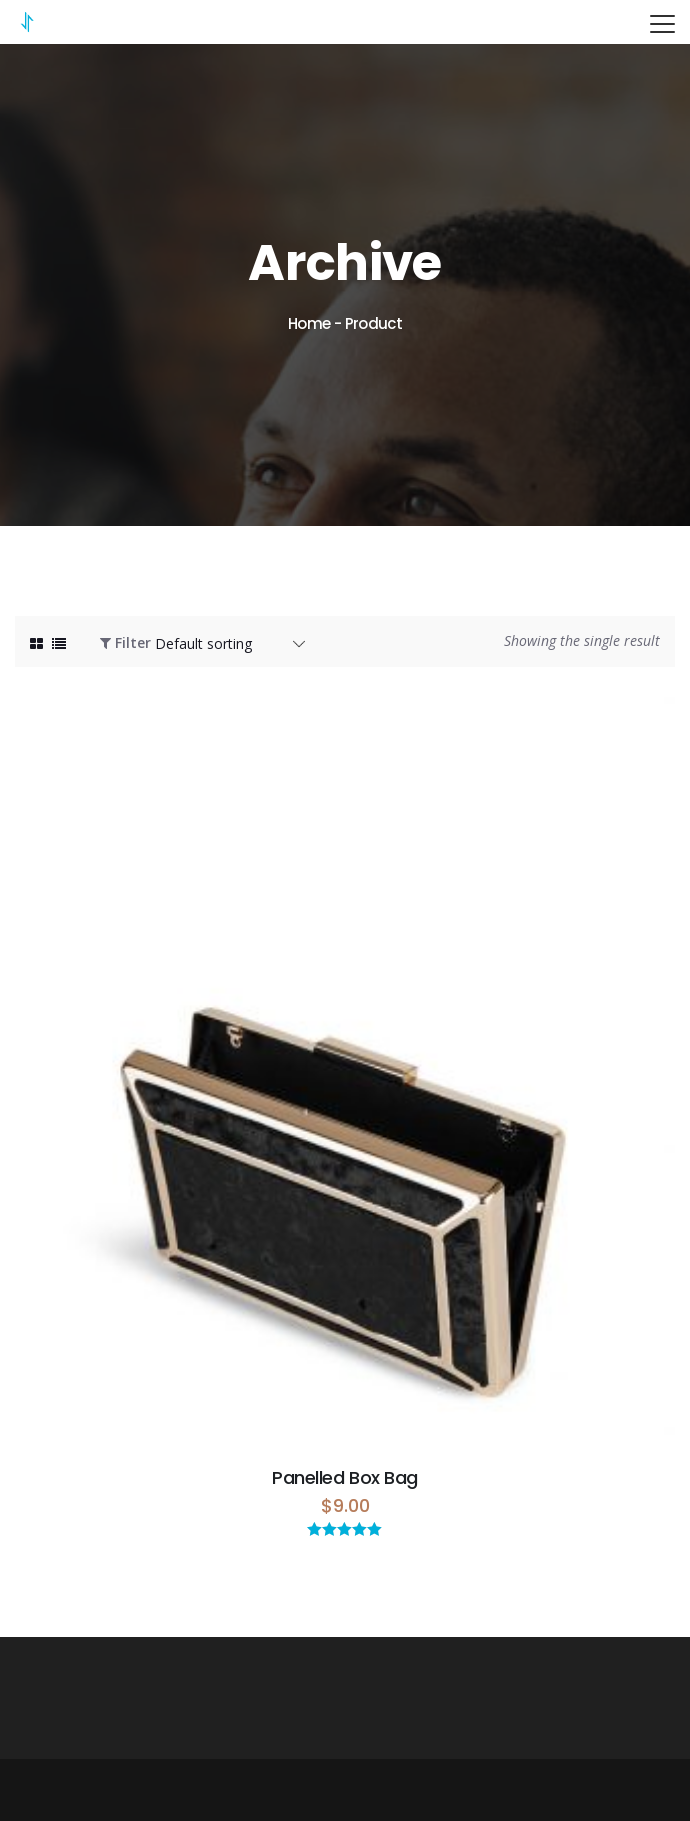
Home (309, 323)
